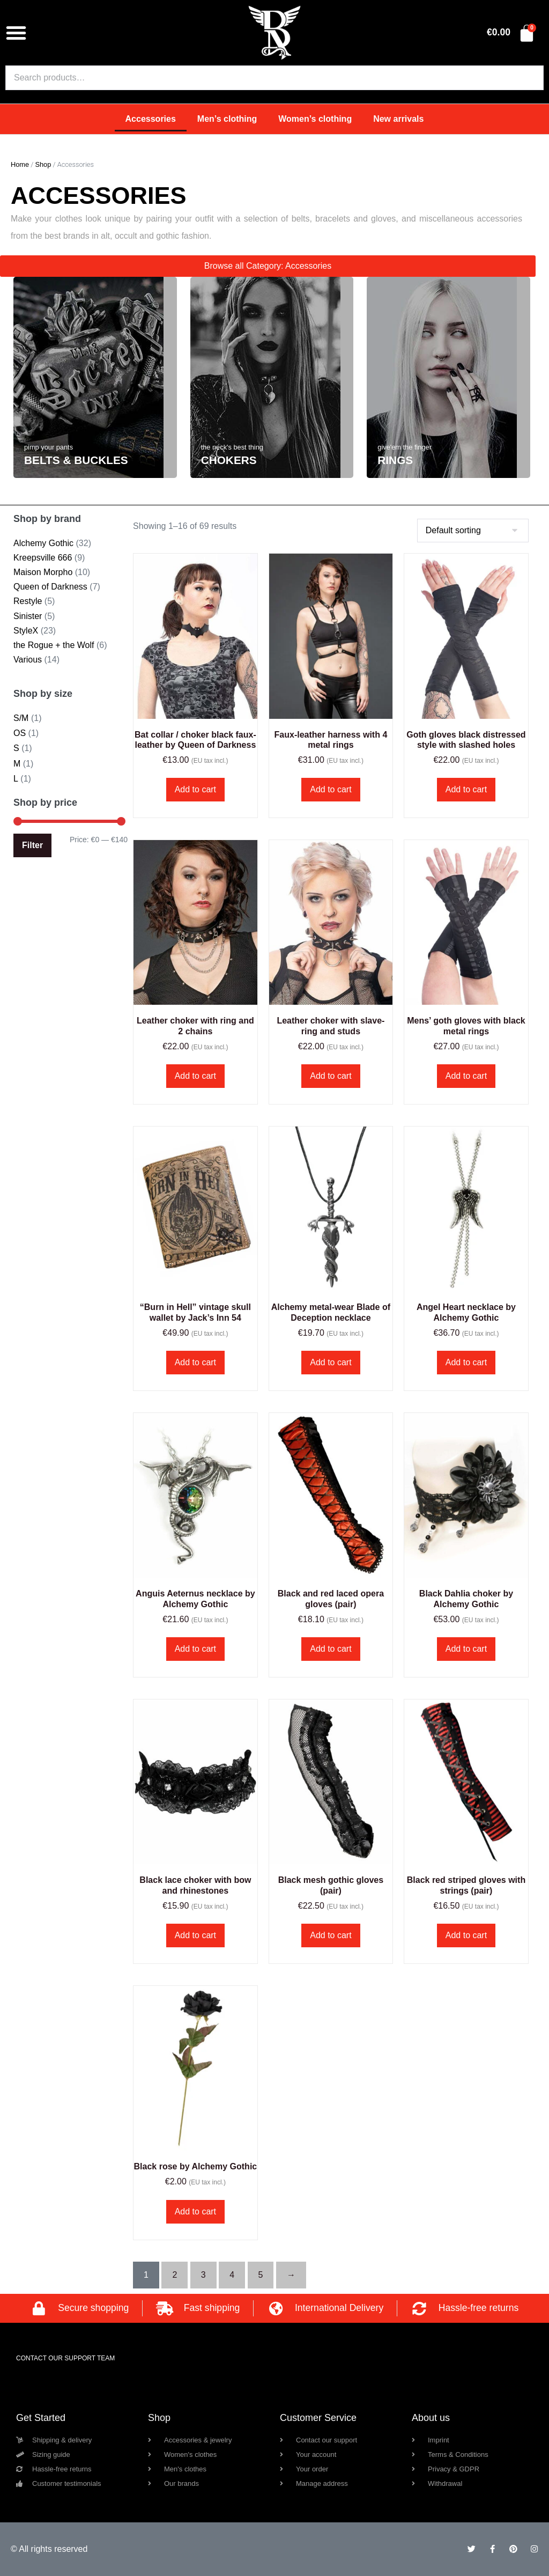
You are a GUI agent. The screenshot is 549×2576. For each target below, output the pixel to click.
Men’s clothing (227, 118)
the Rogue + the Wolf (53, 645)
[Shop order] (473, 530)
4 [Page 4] (231, 2274)
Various (27, 659)
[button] (16, 33)
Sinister (27, 616)
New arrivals (398, 118)
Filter (32, 845)
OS (19, 733)
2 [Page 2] (174, 2274)
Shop (43, 164)
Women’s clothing (315, 118)
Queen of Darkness (50, 586)
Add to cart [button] (195, 789)
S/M (20, 718)
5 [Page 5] (260, 2274)
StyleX (25, 630)
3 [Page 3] (203, 2274)
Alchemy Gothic (43, 543)
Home (20, 164)
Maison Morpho (42, 572)
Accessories (150, 118)
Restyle (27, 601)
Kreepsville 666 (42, 557)
